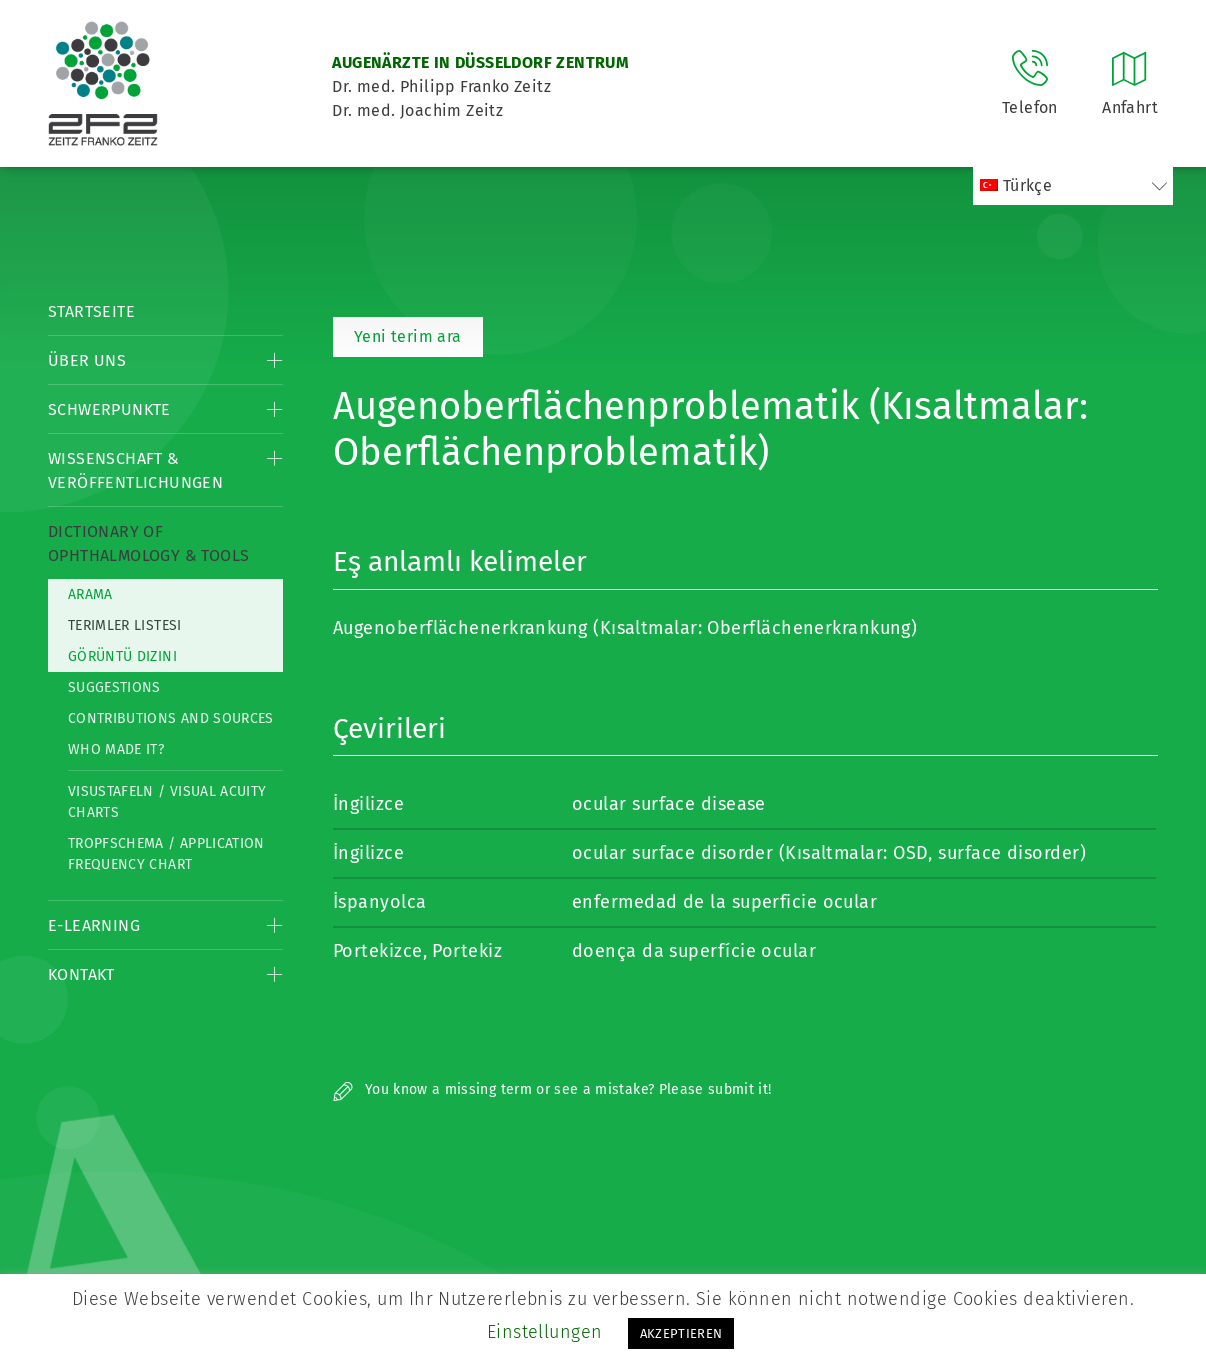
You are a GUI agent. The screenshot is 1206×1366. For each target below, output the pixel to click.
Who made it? (116, 749)
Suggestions (114, 687)
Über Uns (87, 360)
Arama (90, 594)
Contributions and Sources (171, 718)
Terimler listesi (125, 625)
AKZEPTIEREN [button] (681, 1333)
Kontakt (81, 974)
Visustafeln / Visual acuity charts (167, 802)
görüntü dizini (122, 656)
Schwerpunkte (109, 409)
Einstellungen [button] (545, 1332)
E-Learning (94, 925)
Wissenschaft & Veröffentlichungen (135, 470)
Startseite (91, 311)
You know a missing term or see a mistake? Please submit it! (552, 1089)
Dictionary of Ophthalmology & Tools (148, 543)
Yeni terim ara (408, 336)
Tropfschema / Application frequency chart (166, 854)
